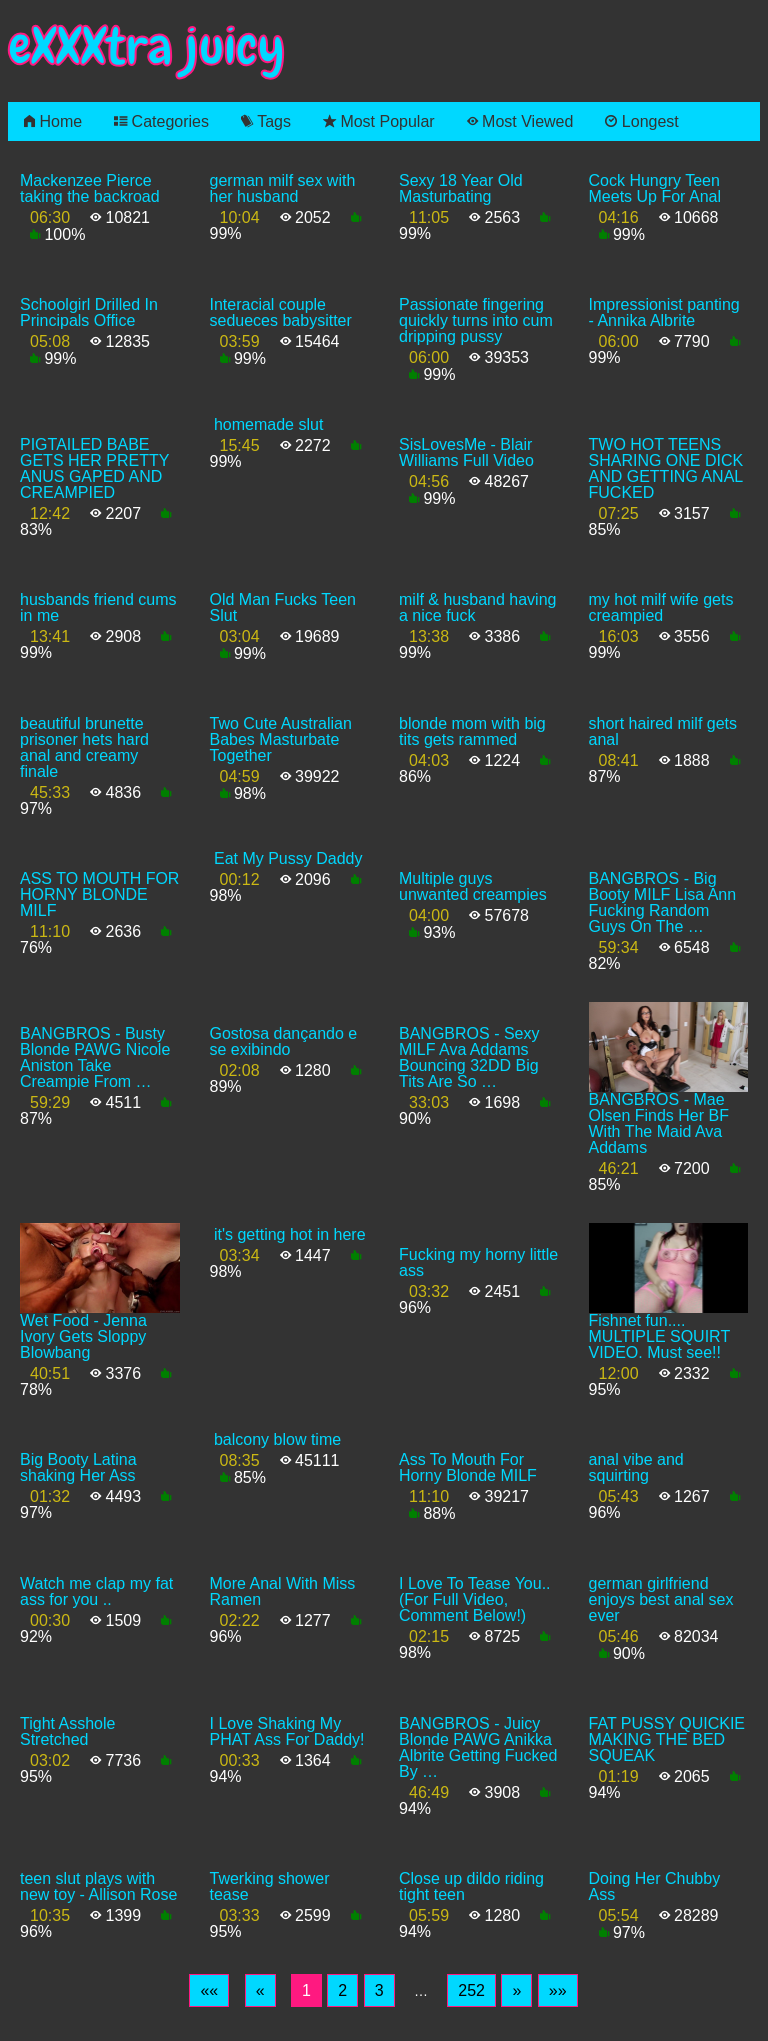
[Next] (516, 1991)
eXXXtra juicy (146, 46)
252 (471, 1990)
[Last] (558, 1991)
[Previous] (260, 1991)
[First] (209, 1991)
